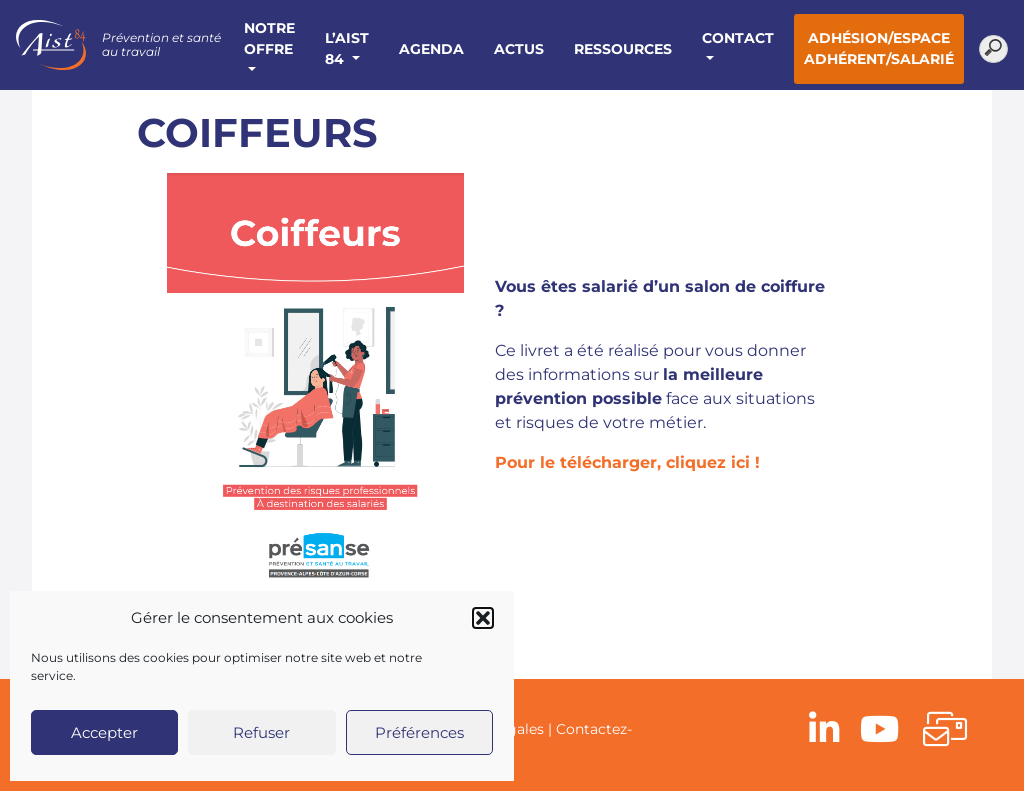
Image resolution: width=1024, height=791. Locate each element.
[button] (483, 618)
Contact (738, 38)
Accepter (104, 732)
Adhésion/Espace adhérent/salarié (879, 48)
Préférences (419, 732)
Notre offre (269, 38)
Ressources (623, 49)
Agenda (431, 49)
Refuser (261, 732)
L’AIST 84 (347, 48)
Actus (519, 49)
